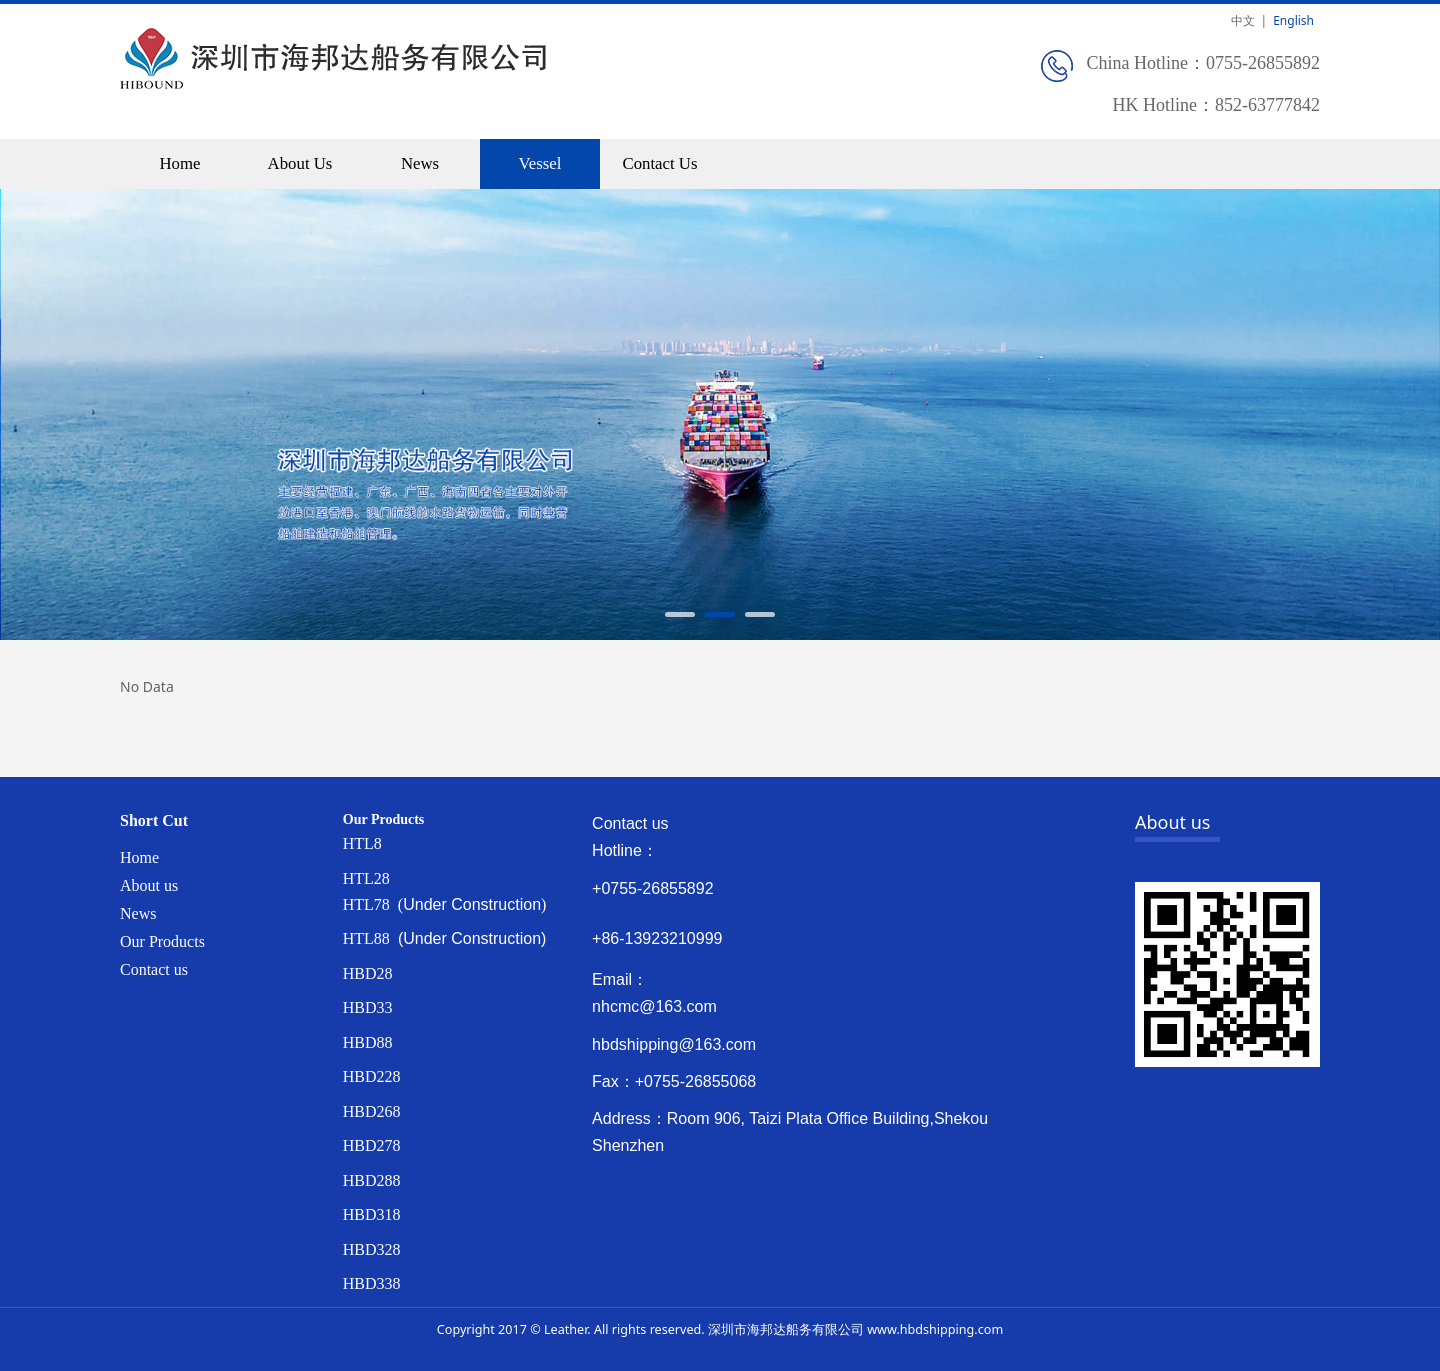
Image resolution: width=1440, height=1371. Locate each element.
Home (179, 163)
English (1293, 20)
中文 (1243, 20)
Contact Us (659, 163)
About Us (300, 163)
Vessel (540, 163)
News (420, 163)
